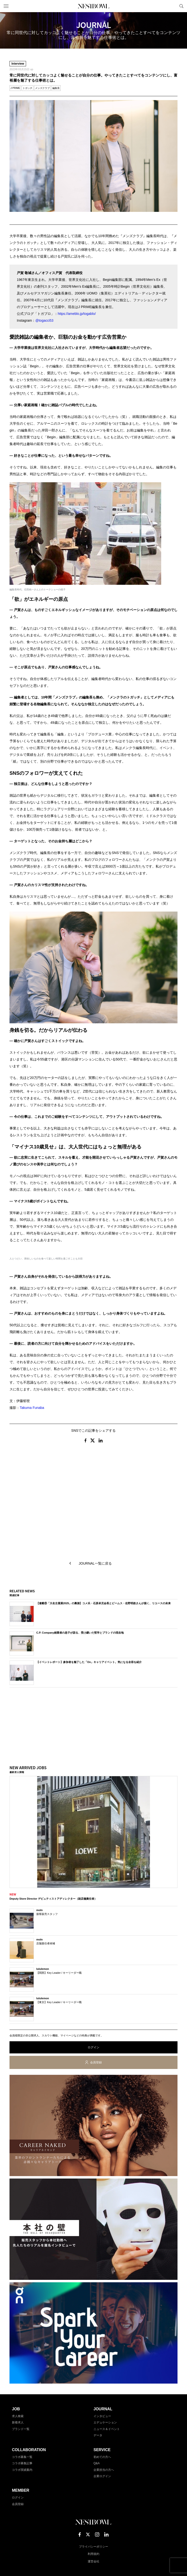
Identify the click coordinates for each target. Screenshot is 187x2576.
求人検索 (18, 2416)
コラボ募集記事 (22, 2463)
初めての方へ (102, 2457)
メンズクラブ (42, 88)
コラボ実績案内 (22, 2470)
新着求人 (18, 2422)
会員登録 (96, 2062)
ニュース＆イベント (107, 2429)
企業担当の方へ (104, 2470)
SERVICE (102, 2450)
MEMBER (20, 2490)
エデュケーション (105, 2422)
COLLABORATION (29, 2450)
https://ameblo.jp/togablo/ (77, 314)
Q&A (97, 2463)
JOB (16, 2409)
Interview (17, 63)
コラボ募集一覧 (22, 2457)
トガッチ (27, 88)
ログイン (93, 2047)
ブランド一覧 (20, 2429)
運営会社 (93, 2561)
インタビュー (102, 2416)
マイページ (173, 6)
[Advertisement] (93, 1499)
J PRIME (15, 88)
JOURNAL (103, 2409)
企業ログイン (102, 2476)
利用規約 (93, 2554)
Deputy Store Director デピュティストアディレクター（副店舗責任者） (53, 1898)
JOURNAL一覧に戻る (95, 1563)
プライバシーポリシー (93, 2546)
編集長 (56, 88)
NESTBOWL (93, 6)
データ (98, 2435)
